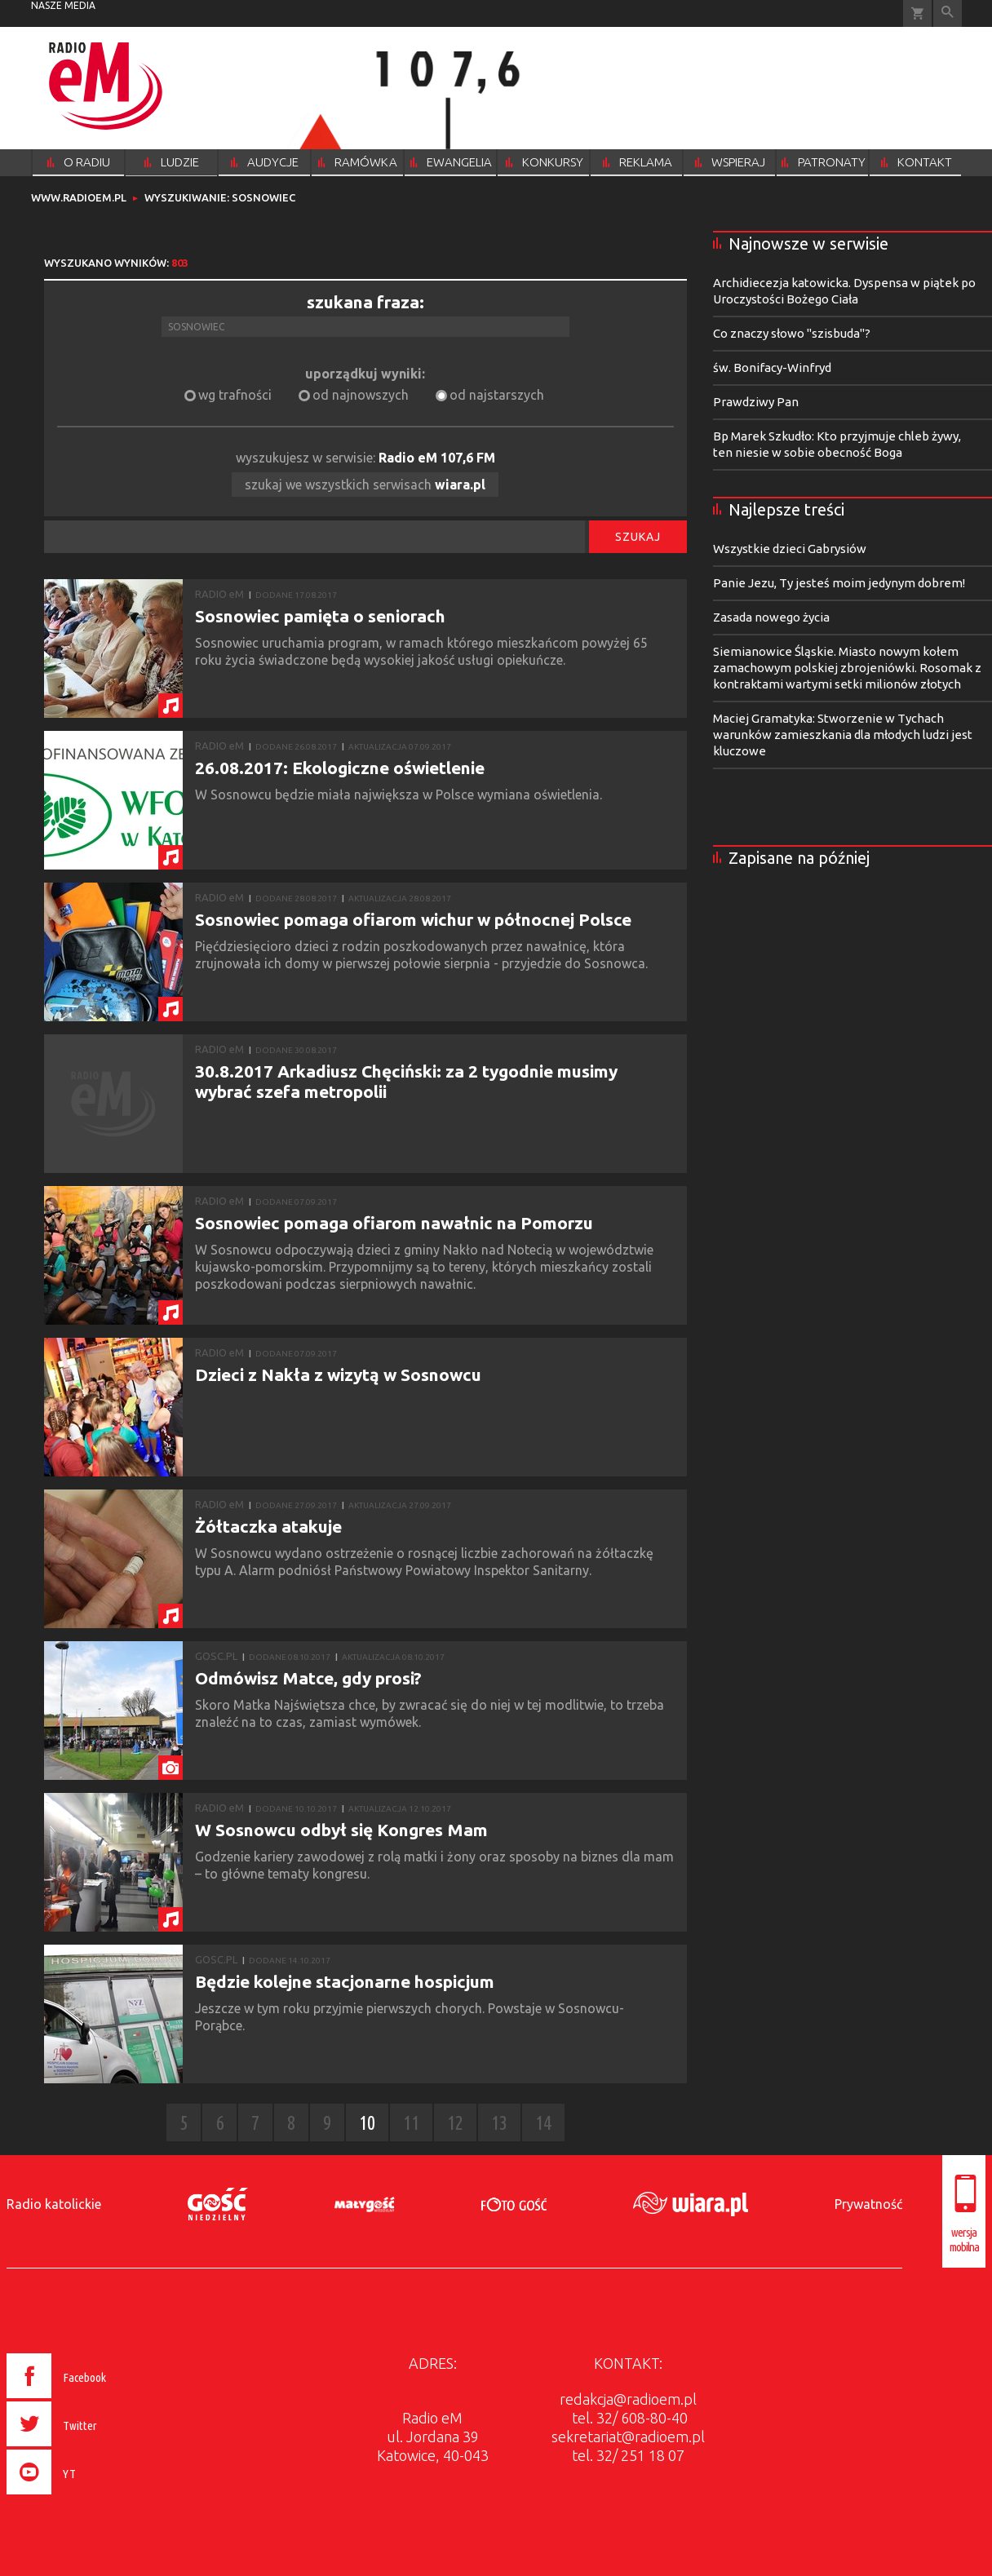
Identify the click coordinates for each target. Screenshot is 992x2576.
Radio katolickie (54, 2204)
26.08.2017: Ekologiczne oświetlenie (340, 767)
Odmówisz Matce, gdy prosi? (308, 1678)
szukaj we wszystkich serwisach (365, 484)
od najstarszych (497, 394)
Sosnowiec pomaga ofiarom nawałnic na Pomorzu (394, 1223)
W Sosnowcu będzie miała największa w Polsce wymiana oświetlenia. (400, 794)
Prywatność (868, 2204)
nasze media (63, 5)
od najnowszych (360, 394)
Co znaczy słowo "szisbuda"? (791, 333)
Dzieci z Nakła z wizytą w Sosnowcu (338, 1374)
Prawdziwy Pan (756, 402)
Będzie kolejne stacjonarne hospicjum (344, 1981)
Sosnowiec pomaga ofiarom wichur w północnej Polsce (413, 919)
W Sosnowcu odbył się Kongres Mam (341, 1829)
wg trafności (235, 394)
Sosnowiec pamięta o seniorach (320, 616)
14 (543, 2123)
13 (499, 2123)
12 (455, 2123)
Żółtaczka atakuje (268, 1526)
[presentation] (91, 2496)
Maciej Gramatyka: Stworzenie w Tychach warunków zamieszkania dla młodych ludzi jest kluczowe (842, 734)
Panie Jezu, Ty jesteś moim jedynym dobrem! (839, 583)
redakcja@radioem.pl (628, 2399)
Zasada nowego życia (771, 617)
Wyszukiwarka (947, 13)
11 (411, 2123)
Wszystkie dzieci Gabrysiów (789, 548)
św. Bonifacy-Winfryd (772, 367)
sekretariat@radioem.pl (628, 2436)
